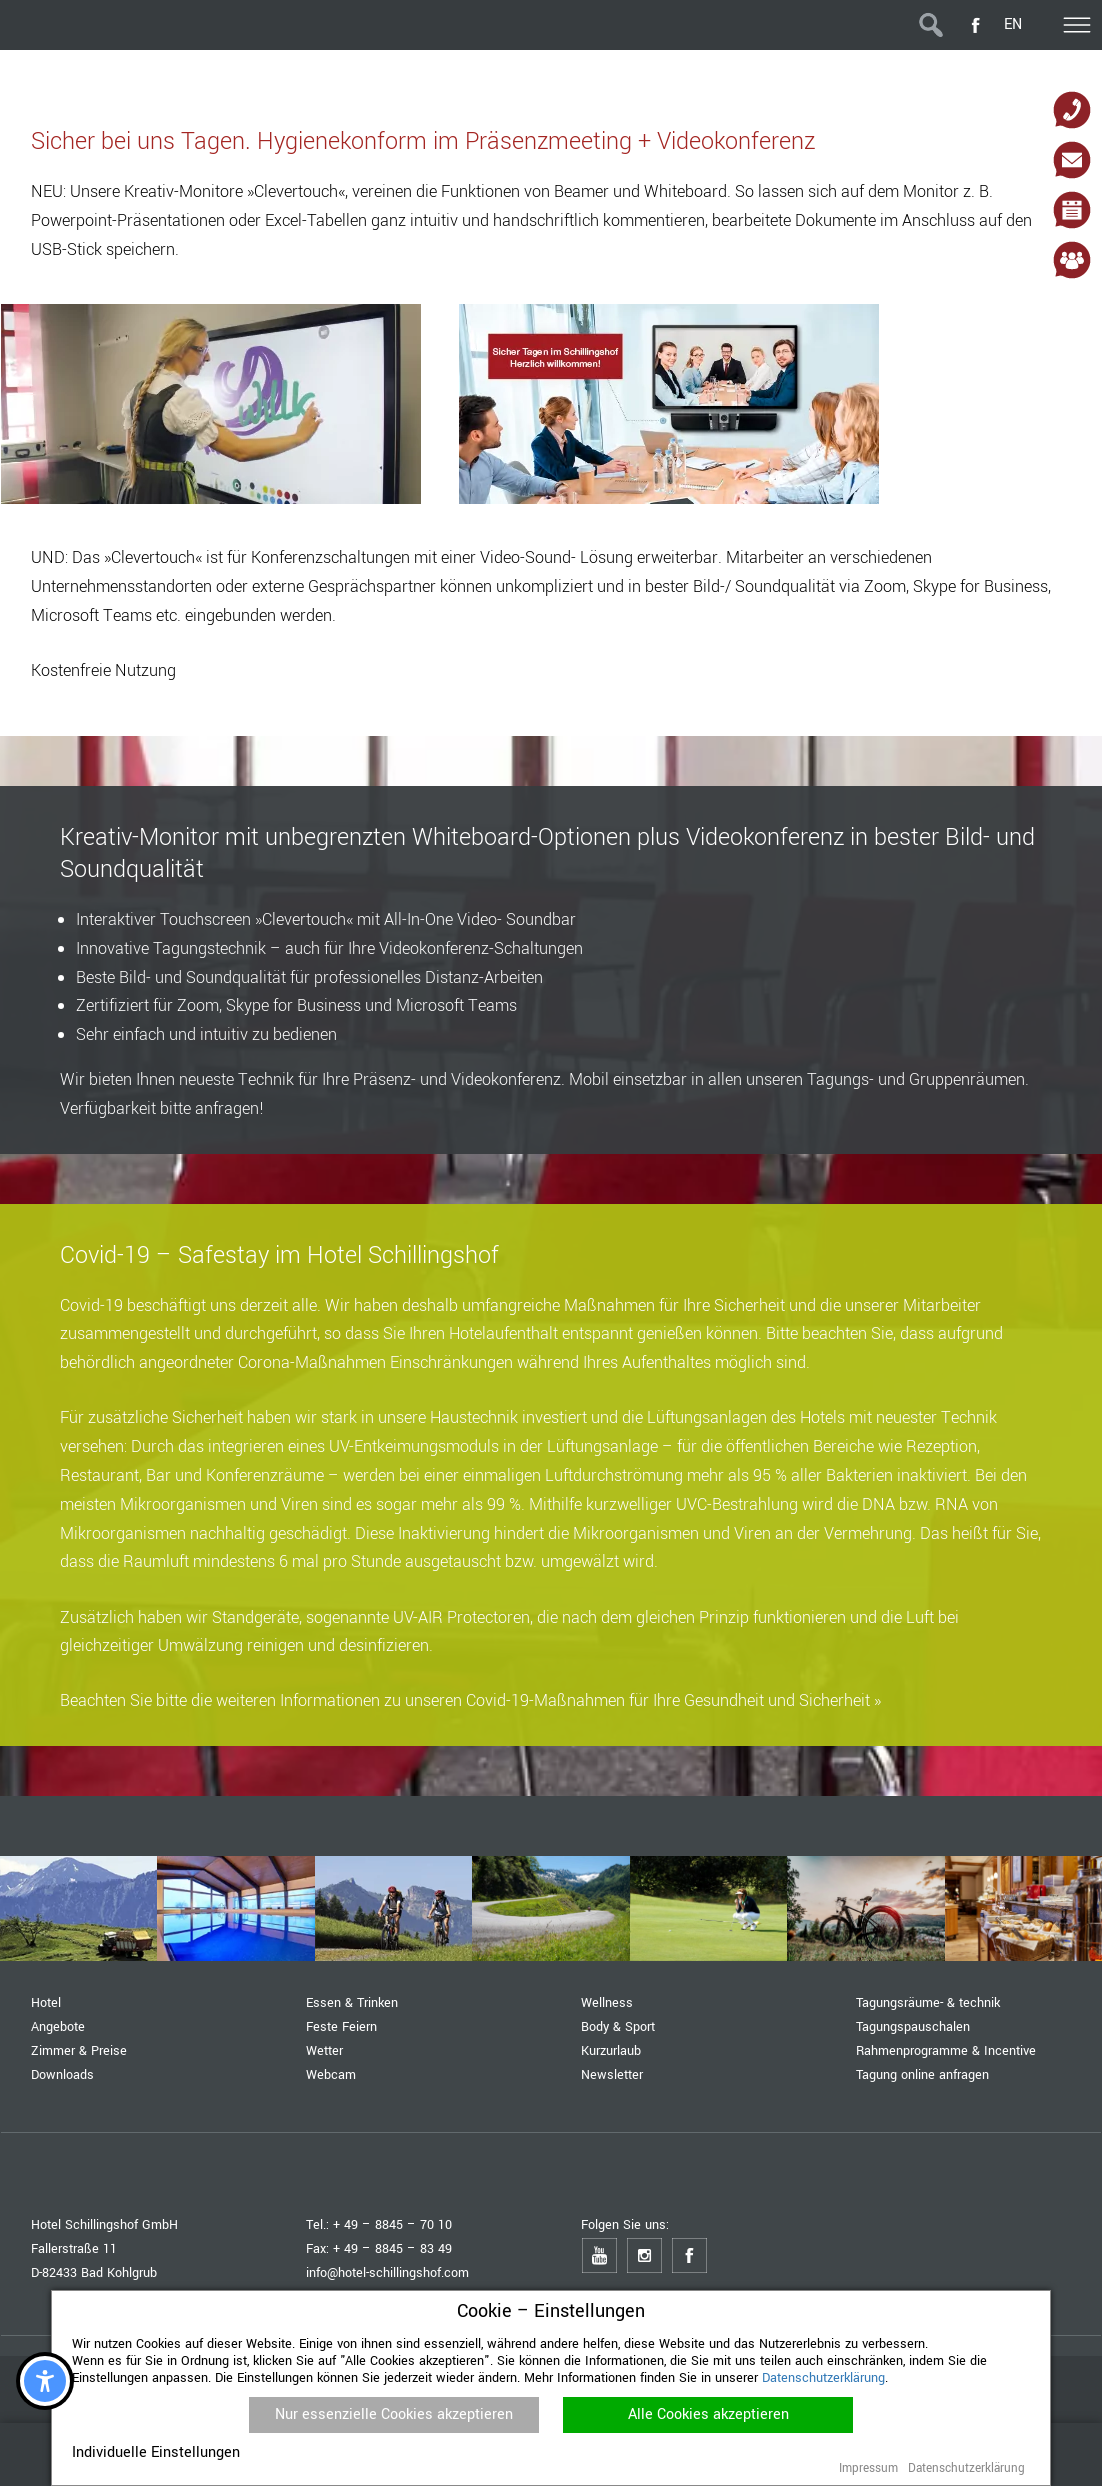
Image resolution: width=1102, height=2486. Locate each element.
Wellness (607, 2002)
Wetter (324, 2050)
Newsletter (612, 2074)
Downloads (62, 2074)
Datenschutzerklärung (823, 2378)
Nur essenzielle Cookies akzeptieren (394, 2414)
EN (1013, 24)
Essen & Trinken (352, 2002)
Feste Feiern (341, 2026)
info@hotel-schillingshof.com (387, 2272)
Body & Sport (618, 2026)
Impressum (868, 2468)
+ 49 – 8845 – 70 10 (392, 2224)
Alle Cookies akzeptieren (708, 2414)
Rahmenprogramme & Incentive (946, 2050)
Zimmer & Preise (79, 2050)
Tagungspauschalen (913, 2026)
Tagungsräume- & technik (928, 2002)
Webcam (331, 2074)
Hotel (46, 2002)
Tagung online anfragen (922, 2074)
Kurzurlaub (611, 2050)
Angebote (58, 2026)
